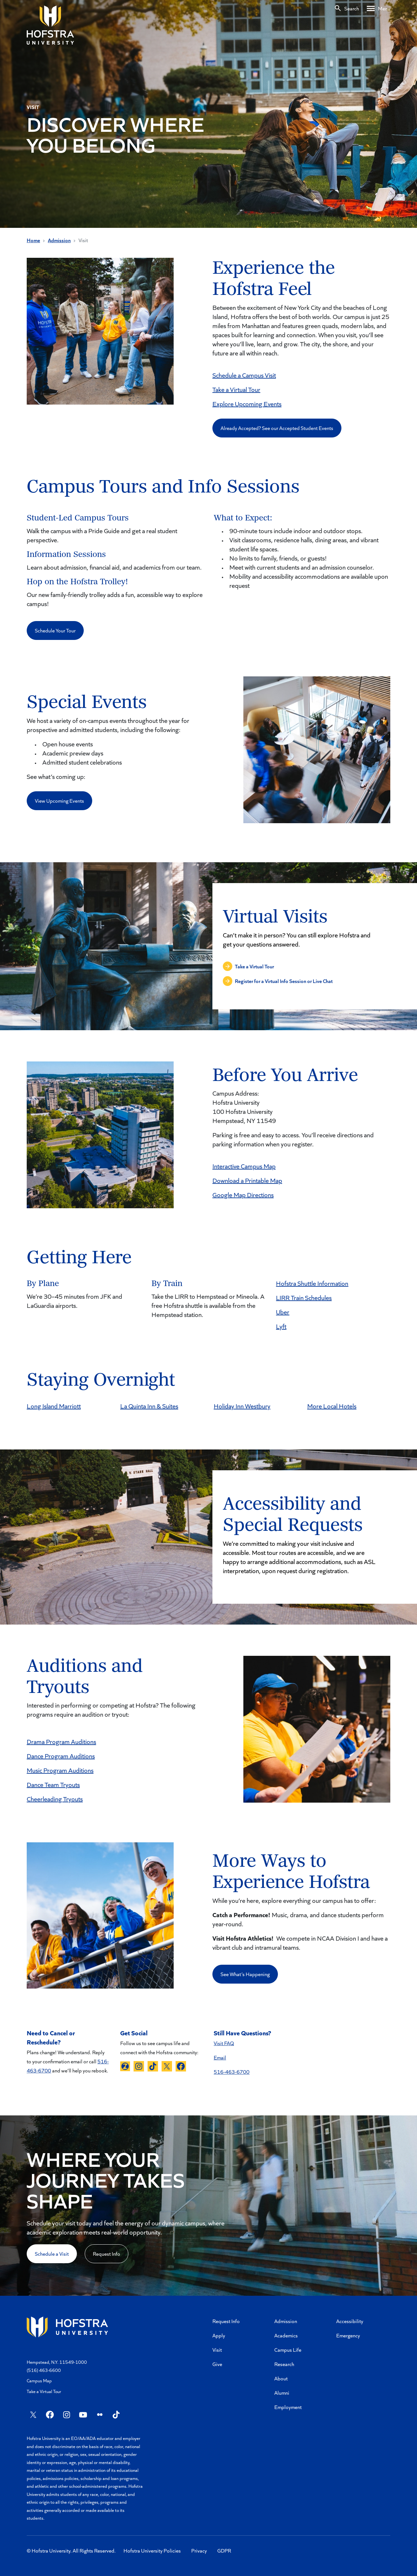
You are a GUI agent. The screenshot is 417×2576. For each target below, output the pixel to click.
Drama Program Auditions (61, 1741)
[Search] (346, 8)
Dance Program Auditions (61, 1756)
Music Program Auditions (60, 1770)
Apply (218, 2335)
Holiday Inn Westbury (242, 1406)
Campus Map (39, 2380)
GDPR (224, 2550)
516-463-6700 (232, 2071)
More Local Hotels (331, 1406)
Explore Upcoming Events (246, 403)
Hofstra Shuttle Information (312, 1283)
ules (326, 1297)
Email (220, 2057)
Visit (217, 2349)
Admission (59, 240)
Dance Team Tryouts (53, 1784)
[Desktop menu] (378, 8)
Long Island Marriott (54, 1406)
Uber (282, 1312)
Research (284, 2364)
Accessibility (349, 2321)
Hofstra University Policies (152, 2550)
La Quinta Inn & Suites (149, 1406)
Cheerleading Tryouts (55, 1798)
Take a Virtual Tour (44, 2391)
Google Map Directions (243, 1194)
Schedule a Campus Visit (244, 375)
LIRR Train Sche (297, 1297)
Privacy (199, 2550)
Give (217, 2364)
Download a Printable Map (247, 1180)
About (281, 2378)
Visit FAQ (224, 2043)
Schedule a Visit (52, 2253)
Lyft (281, 1326)
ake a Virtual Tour (237, 389)
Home (33, 240)
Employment (288, 2406)
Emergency (348, 2335)
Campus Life (287, 2349)
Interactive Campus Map (244, 1166)
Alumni (281, 2392)
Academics (286, 2335)
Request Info (106, 2253)
